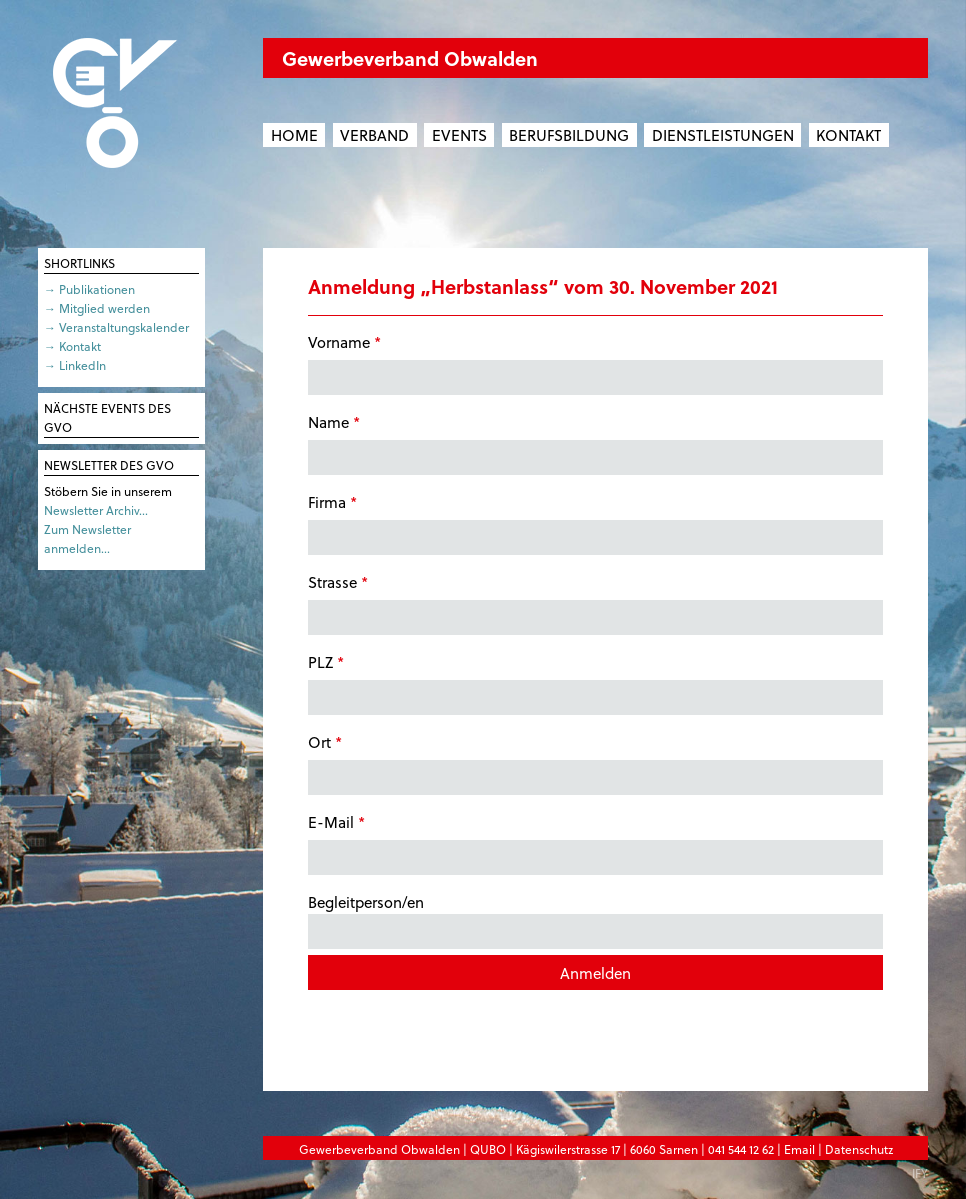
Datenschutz (859, 1149)
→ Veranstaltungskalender (116, 327)
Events (459, 135)
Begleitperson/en (595, 920)
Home (294, 135)
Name (334, 422)
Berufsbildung (569, 135)
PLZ (326, 662)
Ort (325, 742)
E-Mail (336, 822)
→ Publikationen (89, 289)
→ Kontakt (72, 346)
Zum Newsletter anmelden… (87, 538)
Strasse (338, 582)
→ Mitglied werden (97, 308)
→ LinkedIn (75, 365)
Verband (374, 135)
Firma (332, 502)
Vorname (344, 342)
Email (799, 1149)
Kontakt (848, 135)
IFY (920, 1173)
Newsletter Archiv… (96, 510)
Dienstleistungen (723, 135)
